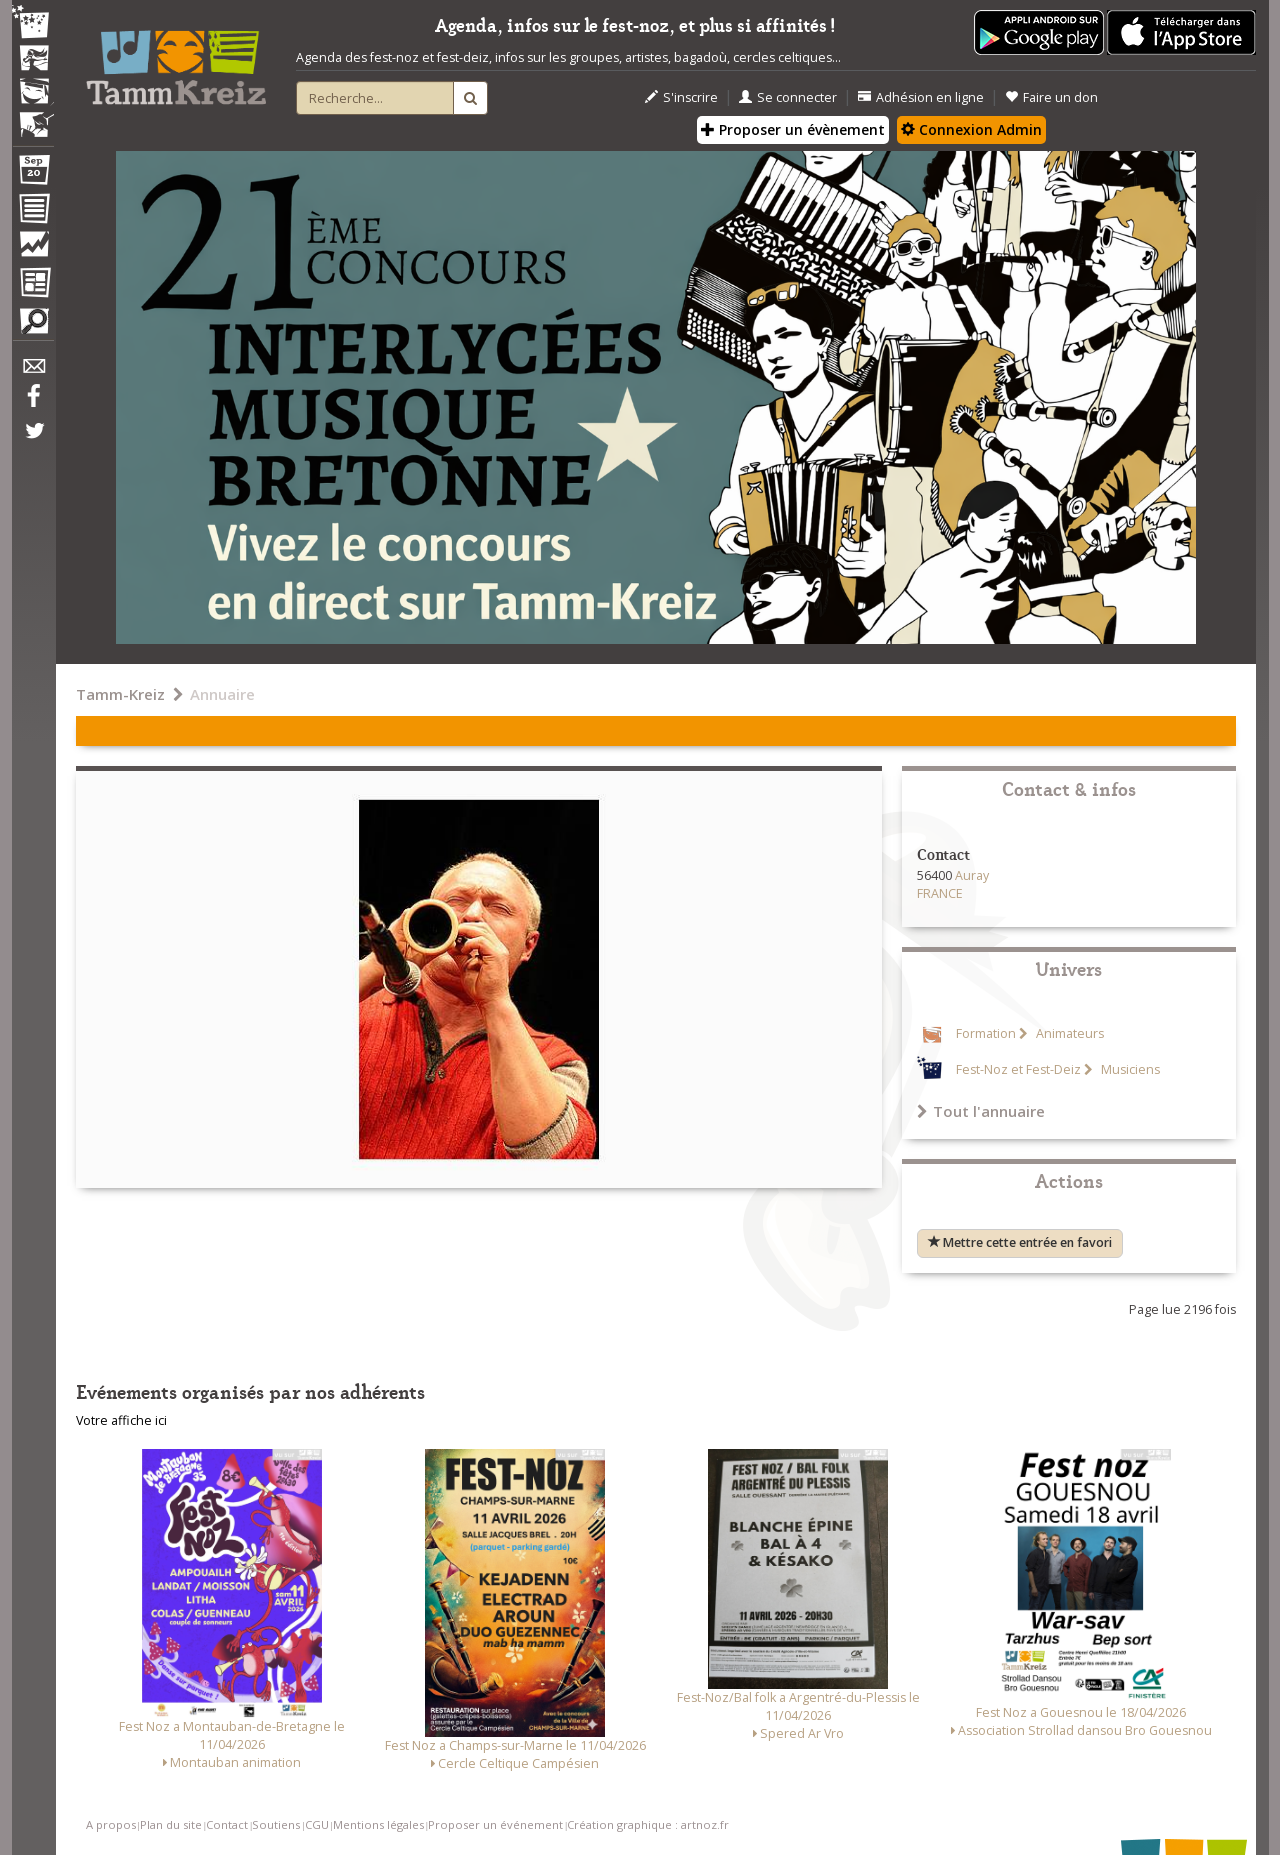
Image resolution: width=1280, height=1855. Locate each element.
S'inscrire (681, 97)
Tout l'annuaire (981, 1111)
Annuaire (222, 694)
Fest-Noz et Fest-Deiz (1018, 1069)
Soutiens (276, 1824)
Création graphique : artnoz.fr (648, 1824)
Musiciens (1129, 1069)
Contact (227, 1824)
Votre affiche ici (121, 1420)
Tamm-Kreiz (120, 694)
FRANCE (940, 893)
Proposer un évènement (793, 129)
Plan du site (171, 1824)
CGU (317, 1824)
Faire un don (1051, 97)
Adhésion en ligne (921, 97)
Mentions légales (378, 1824)
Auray (972, 875)
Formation (986, 1033)
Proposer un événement (495, 1824)
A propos (111, 1824)
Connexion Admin (971, 129)
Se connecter (788, 97)
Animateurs (1068, 1033)
